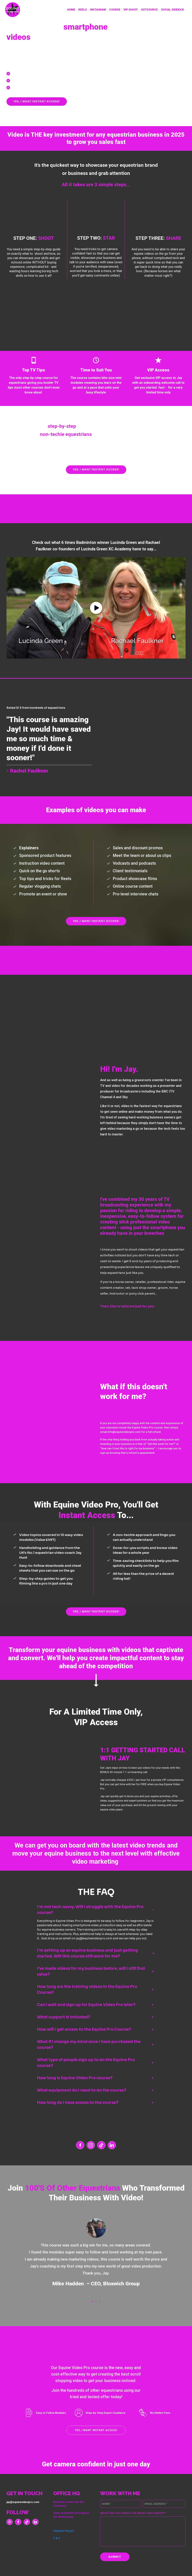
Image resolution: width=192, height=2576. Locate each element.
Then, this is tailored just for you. (127, 1305)
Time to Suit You (96, 369)
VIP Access (158, 369)
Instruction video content (42, 862)
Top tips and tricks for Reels (45, 878)
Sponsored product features (45, 855)
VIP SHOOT (131, 9)
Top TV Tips (33, 369)
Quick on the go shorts (39, 870)
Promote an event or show (43, 893)
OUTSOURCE (149, 9)
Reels (82, 9)
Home (71, 9)
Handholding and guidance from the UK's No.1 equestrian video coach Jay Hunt (50, 1552)
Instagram (98, 9)
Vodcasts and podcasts (134, 862)
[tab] (96, 1909)
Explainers (28, 847)
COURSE (114, 9)
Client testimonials (130, 870)
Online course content (133, 886)
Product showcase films (135, 878)
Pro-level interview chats (135, 893)
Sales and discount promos (138, 847)
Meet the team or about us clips (142, 855)
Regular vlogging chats (40, 886)
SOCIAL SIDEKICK (172, 9)
